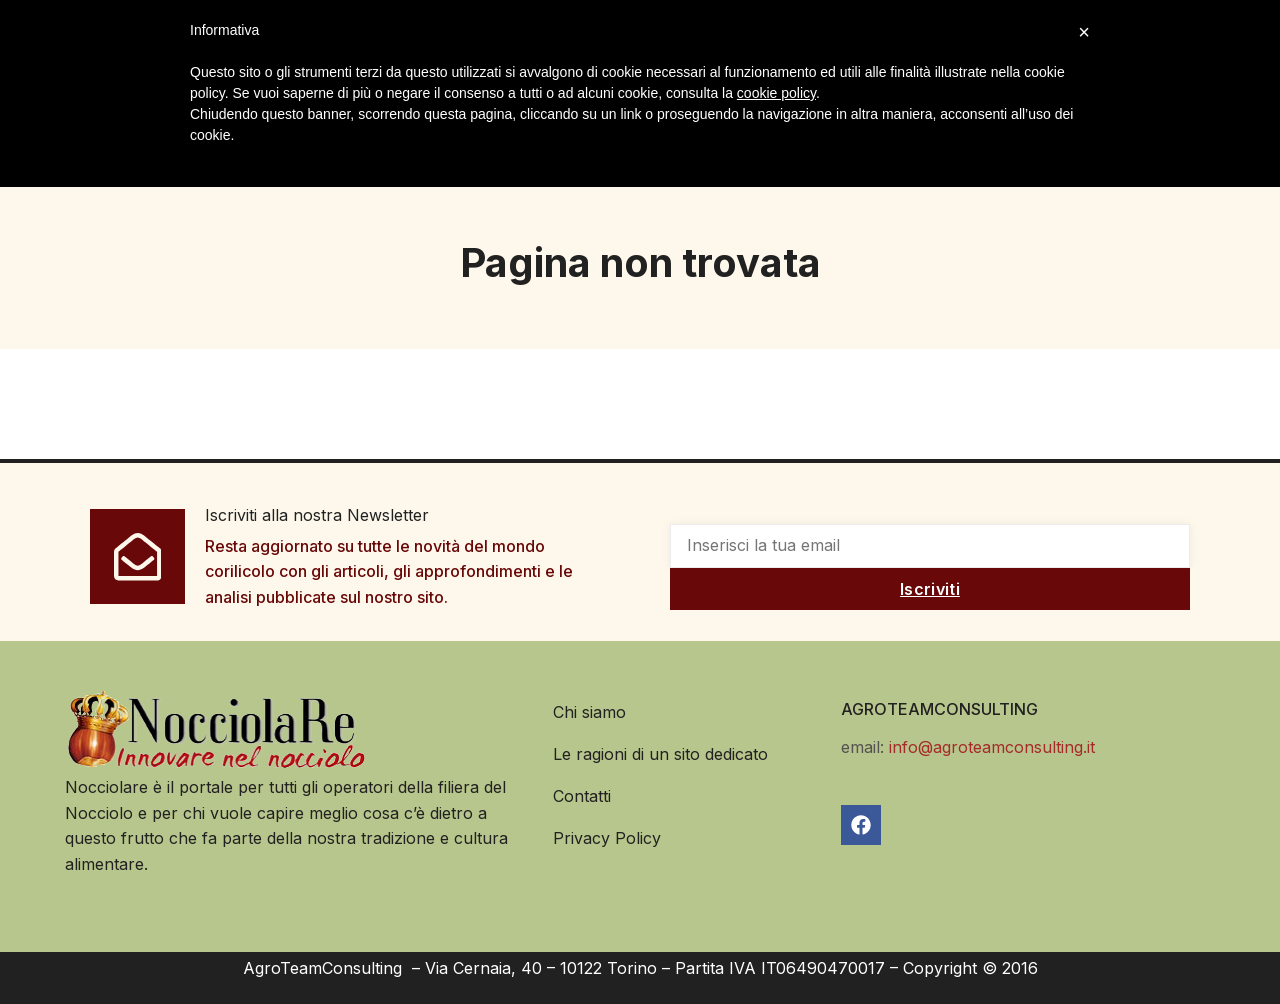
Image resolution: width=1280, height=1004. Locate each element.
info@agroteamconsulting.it (992, 746)
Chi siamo (589, 711)
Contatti (582, 795)
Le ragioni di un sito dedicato (660, 753)
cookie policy (776, 93)
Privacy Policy (607, 837)
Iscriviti (930, 588)
